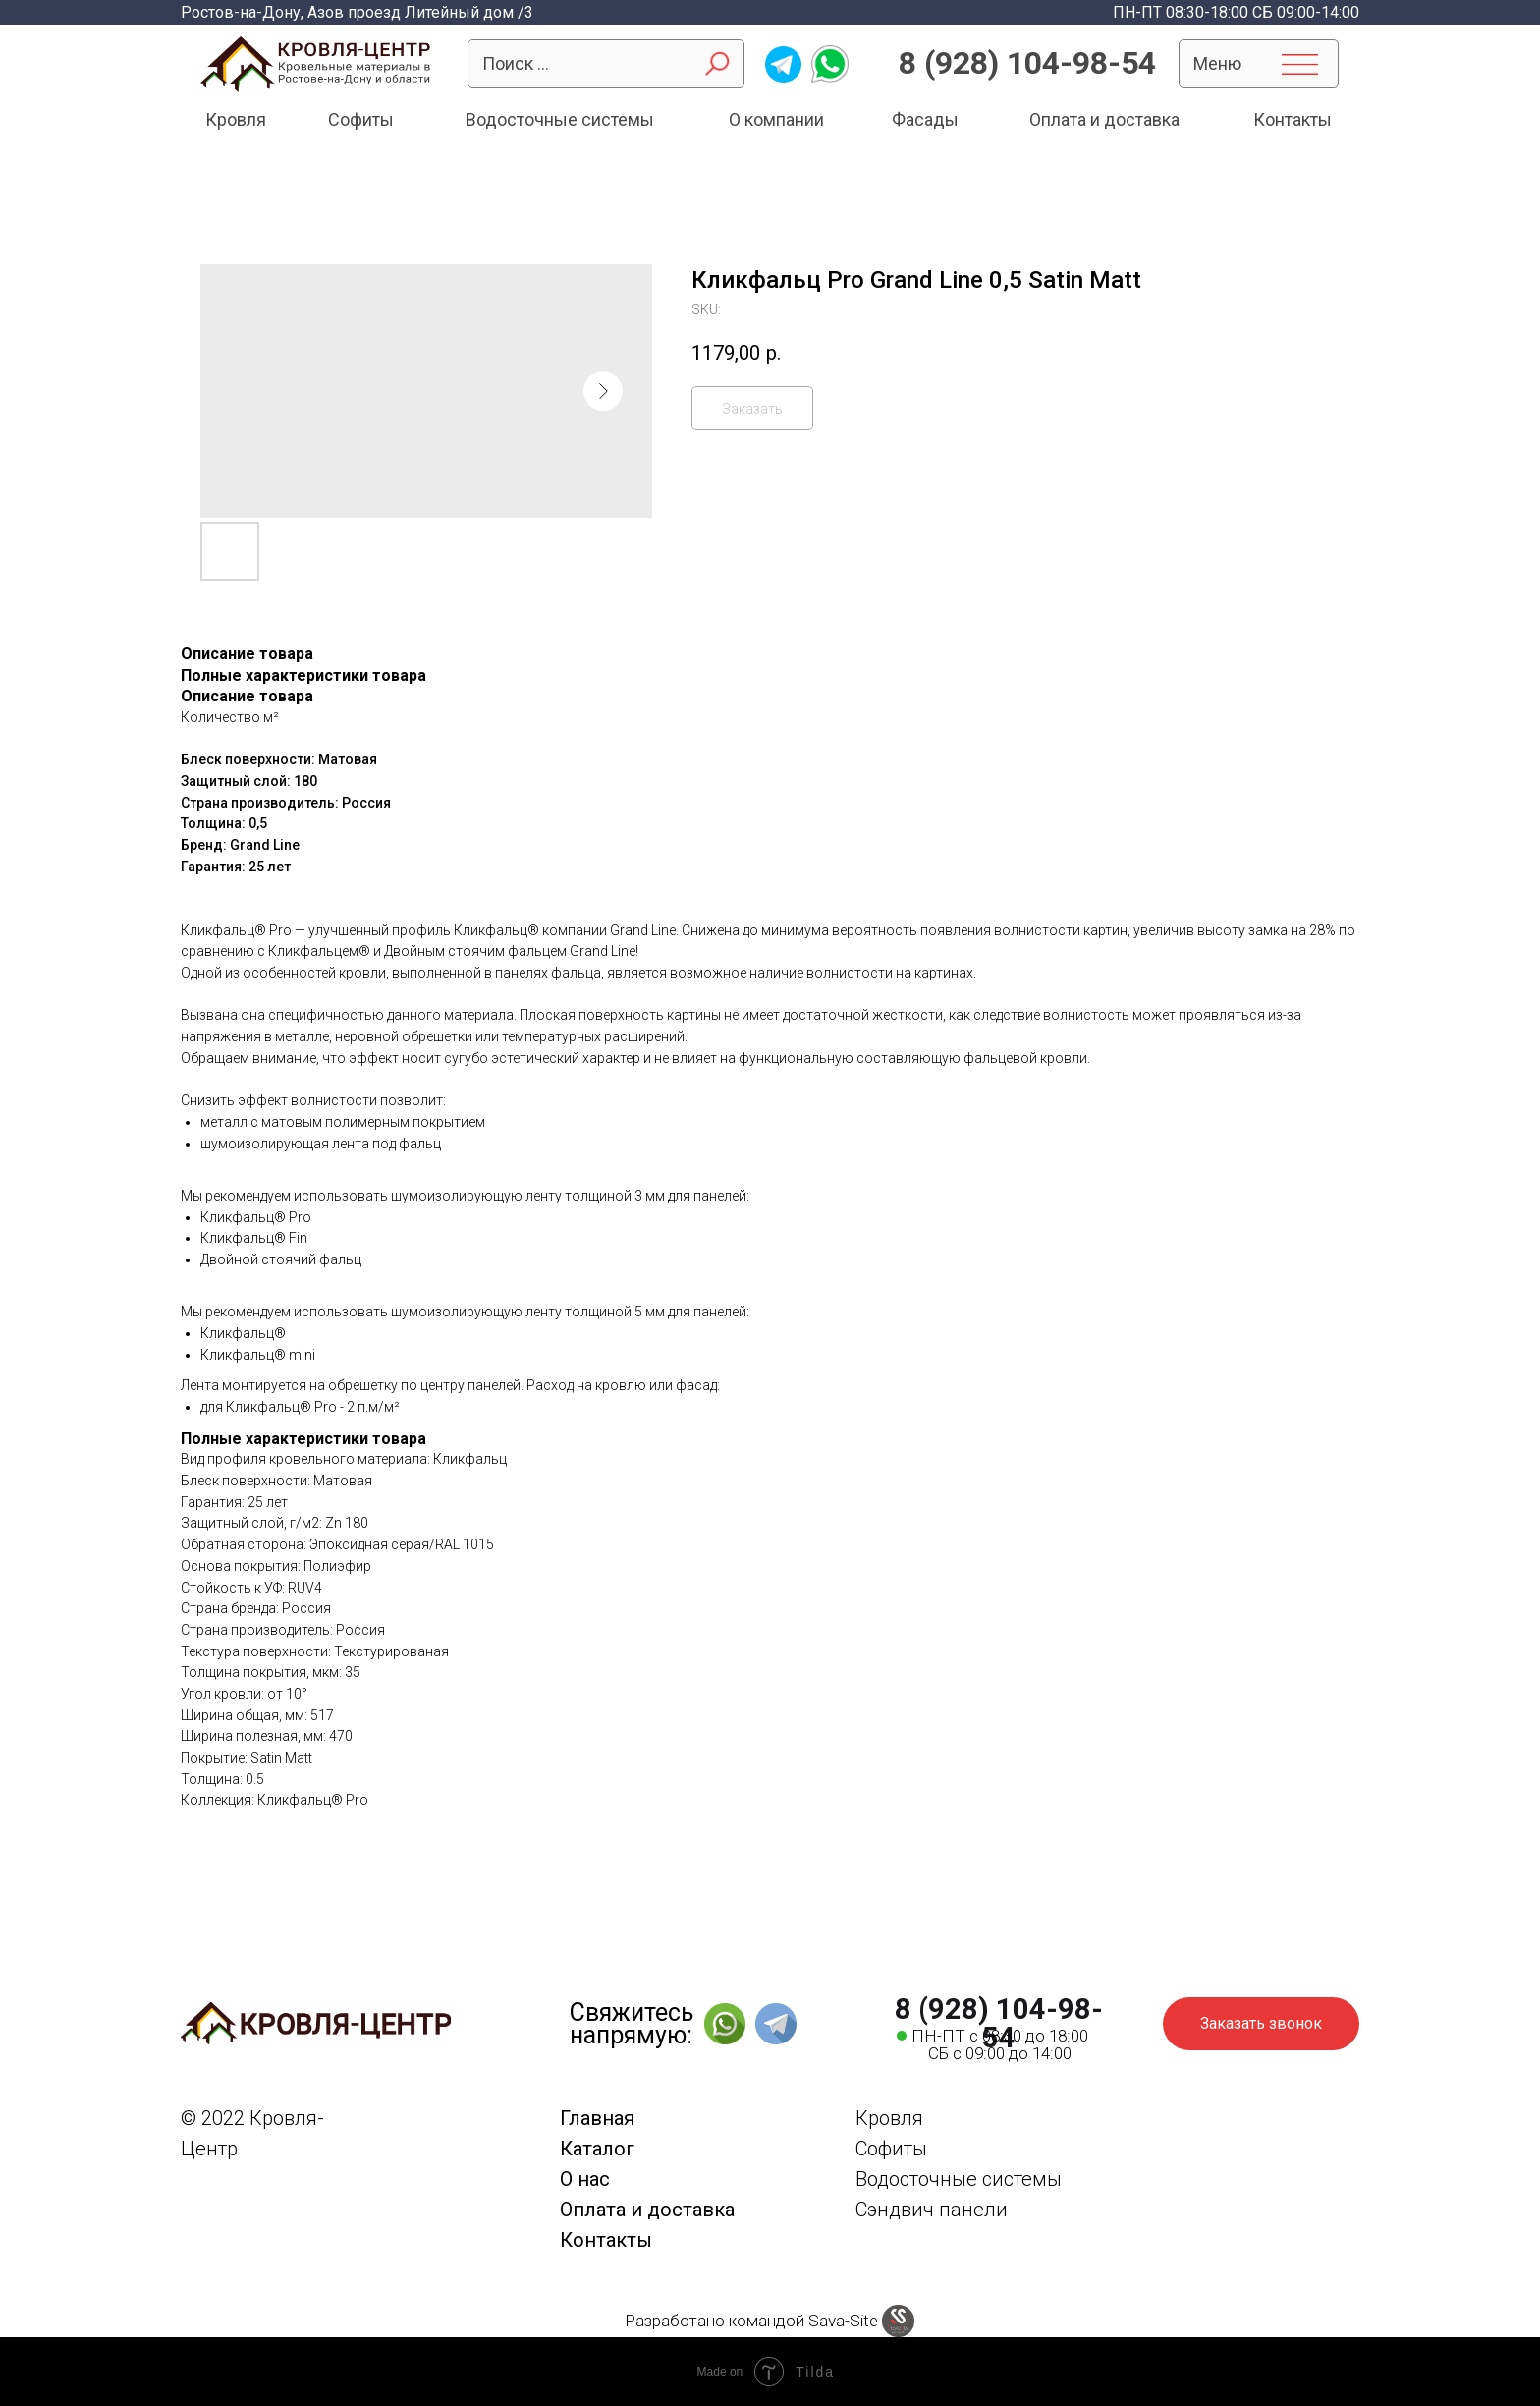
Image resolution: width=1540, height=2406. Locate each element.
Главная (597, 2118)
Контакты (1292, 119)
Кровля (235, 119)
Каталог (597, 2148)
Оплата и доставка (1104, 119)
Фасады (925, 119)
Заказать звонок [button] (1261, 2023)
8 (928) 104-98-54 (1027, 63)
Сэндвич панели (931, 2209)
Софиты (361, 119)
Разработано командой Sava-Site (751, 2320)
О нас (585, 2179)
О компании (776, 119)
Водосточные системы (560, 119)
